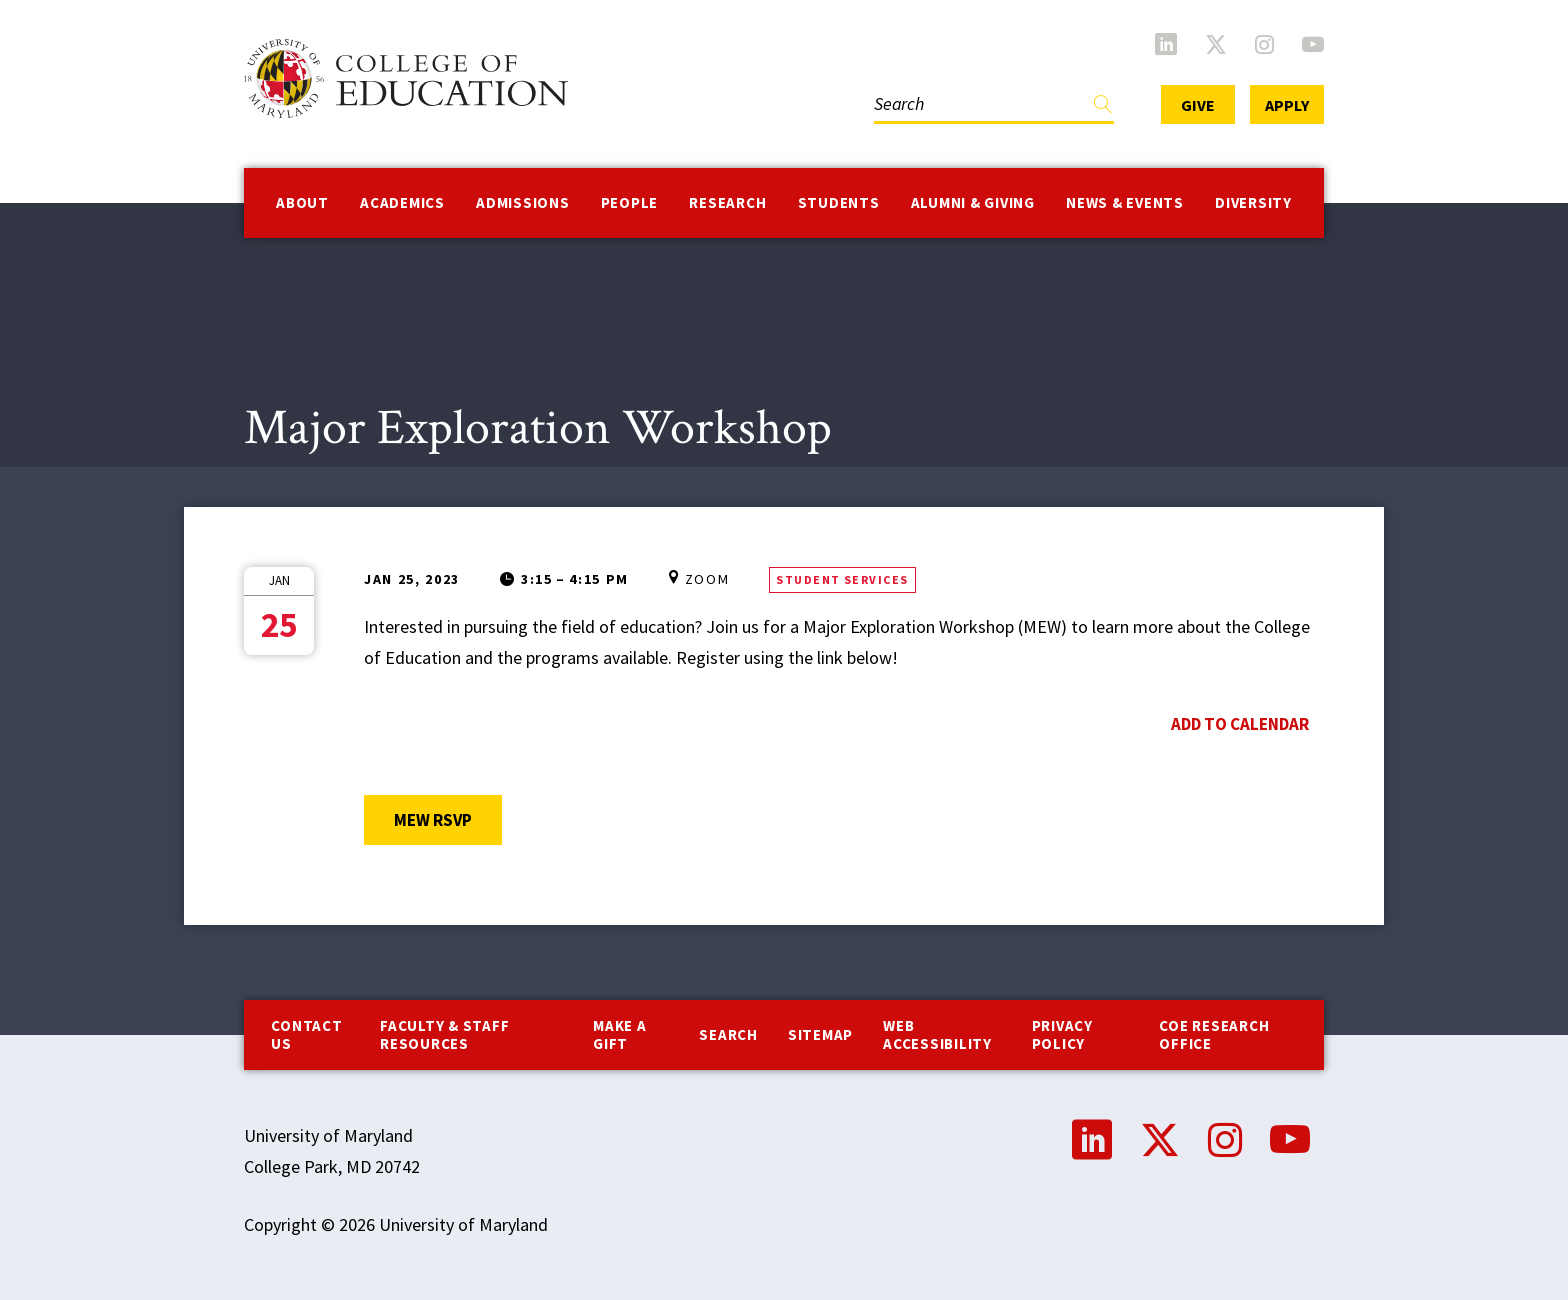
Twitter (1216, 44)
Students (839, 202)
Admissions (523, 202)
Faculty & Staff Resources (444, 1034)
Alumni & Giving (973, 202)
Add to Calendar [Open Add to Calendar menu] (1240, 724)
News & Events (1125, 202)
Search (728, 1034)
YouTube (1313, 44)
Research (727, 202)
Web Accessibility (937, 1034)
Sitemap (820, 1034)
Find (1103, 108)
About (302, 202)
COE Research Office (1214, 1034)
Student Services (842, 579)
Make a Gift (620, 1034)
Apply (1287, 105)
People (630, 202)
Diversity (1253, 202)
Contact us (306, 1034)
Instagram (1264, 44)
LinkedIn (1166, 44)
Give (1198, 105)
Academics (402, 202)
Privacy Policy (1062, 1034)
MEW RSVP (448, 820)
